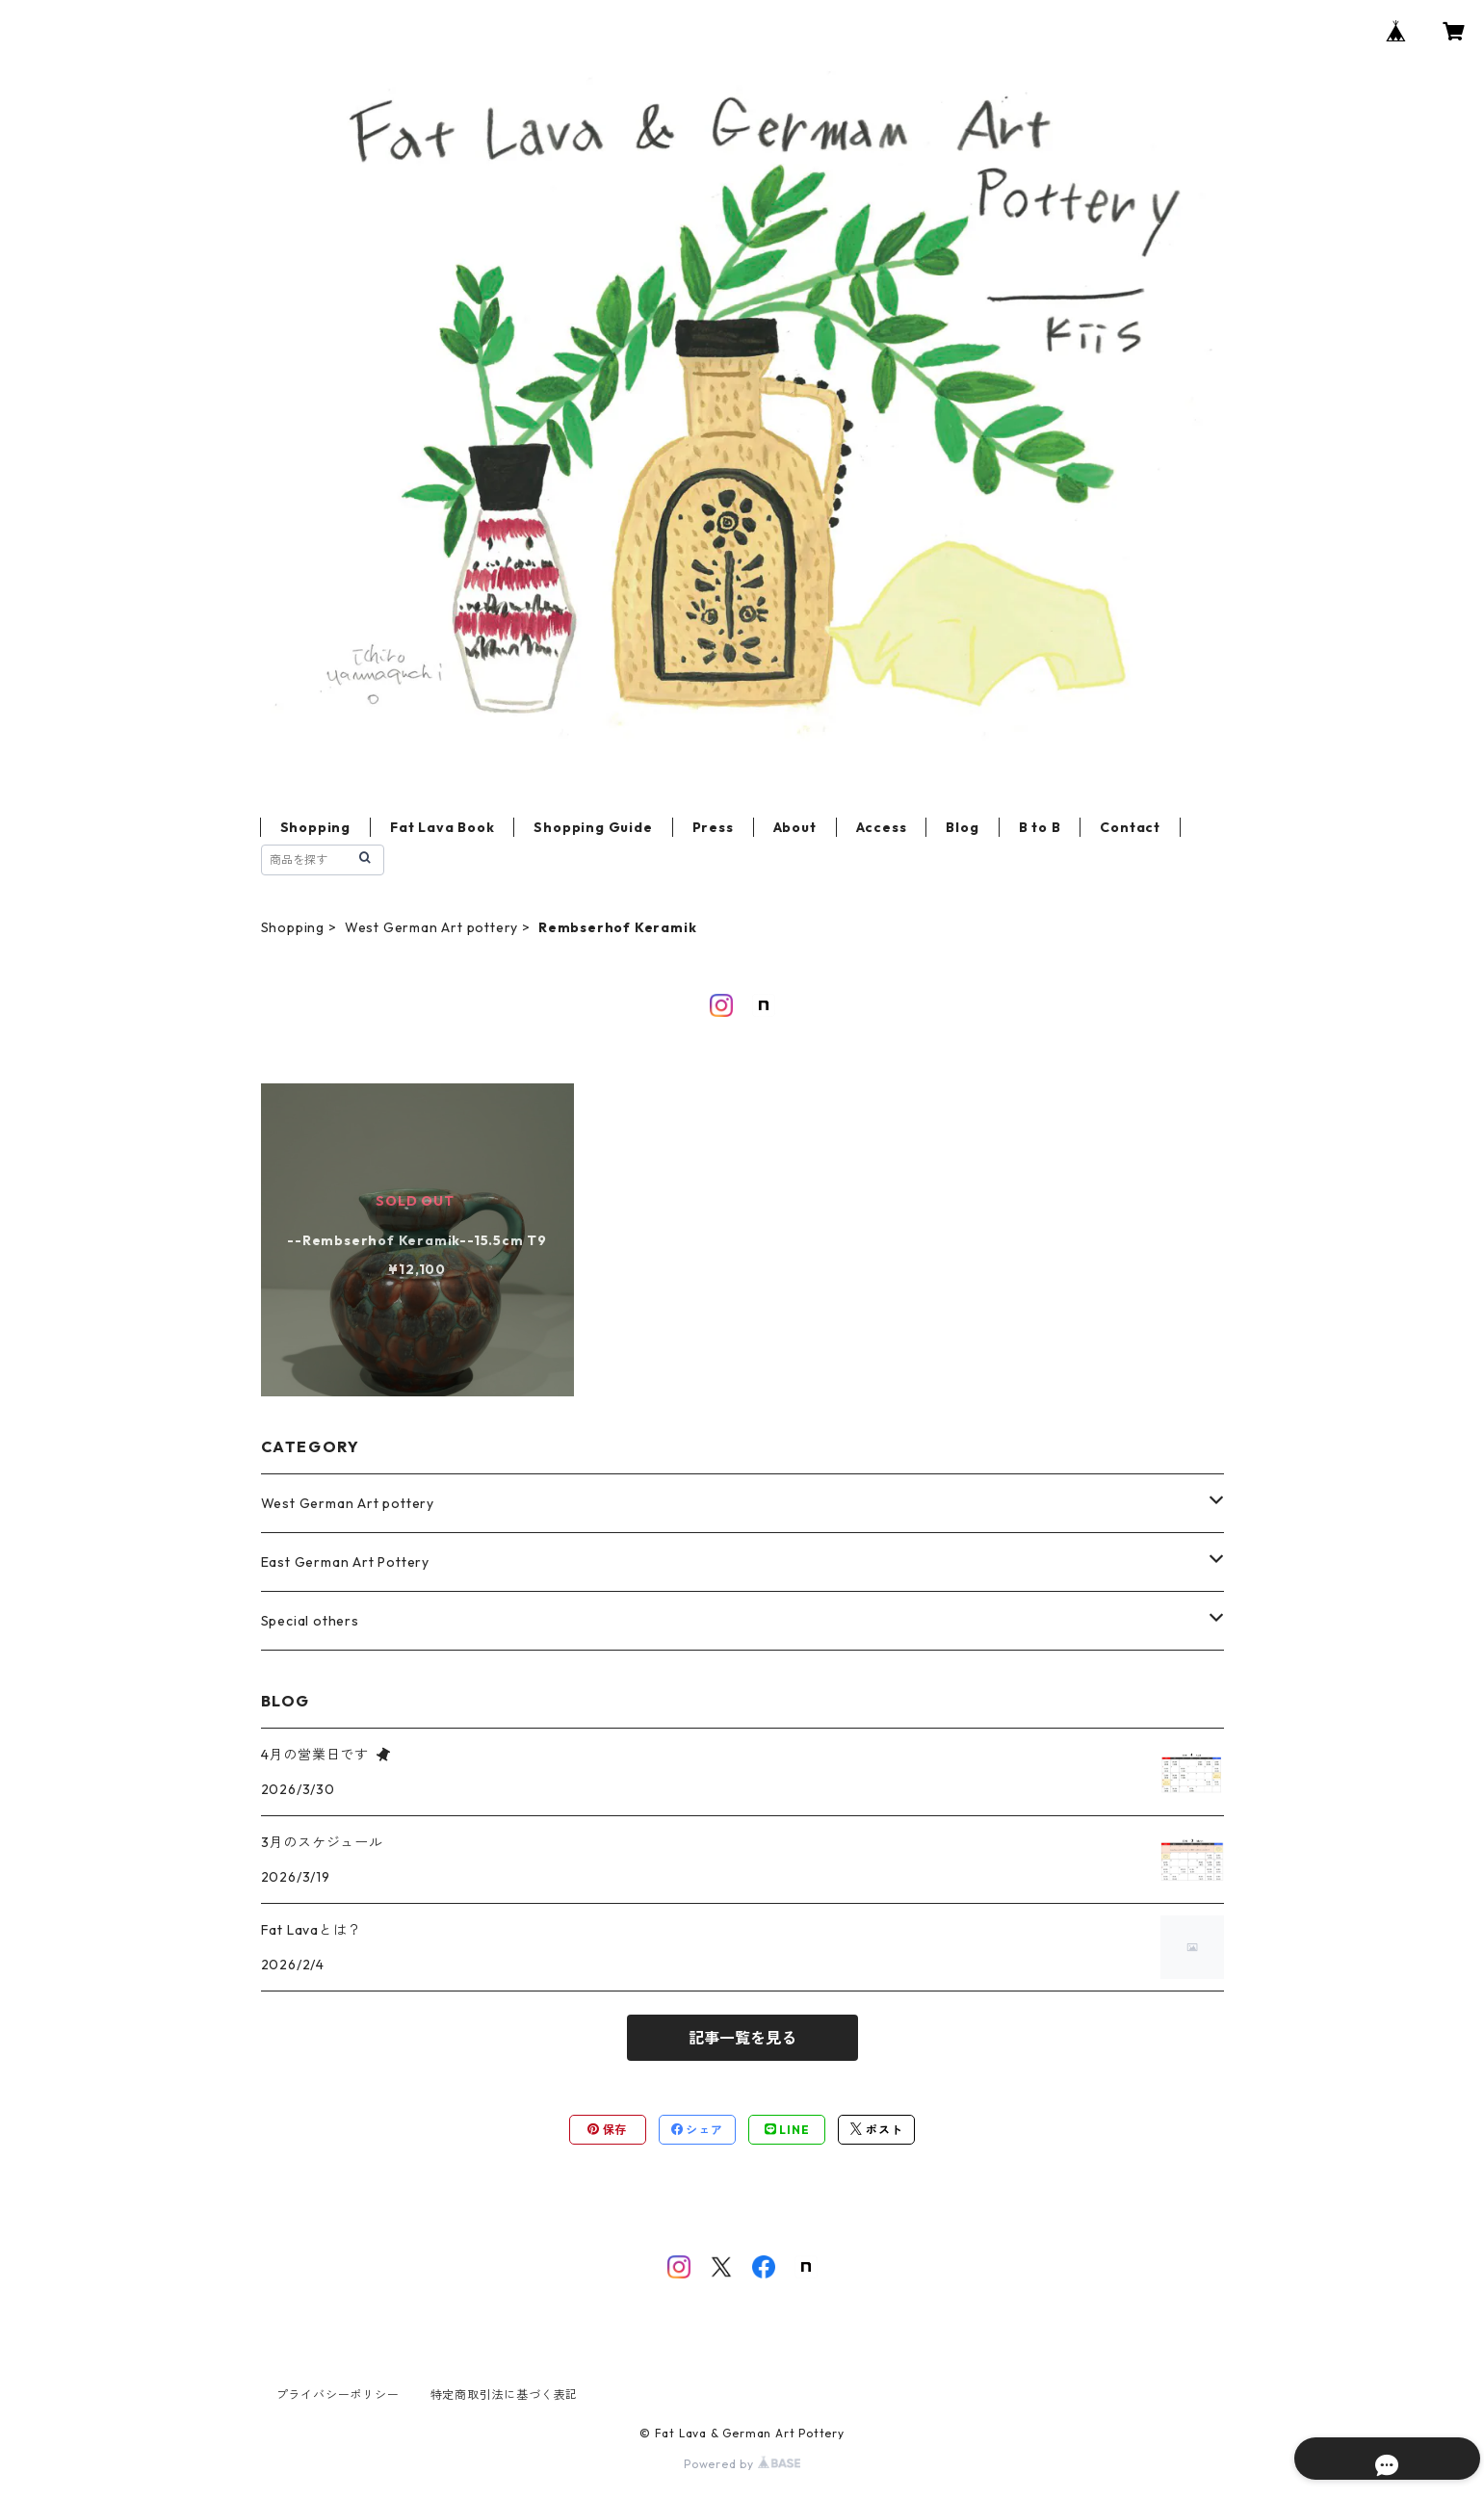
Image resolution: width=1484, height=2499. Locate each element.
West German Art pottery (431, 927)
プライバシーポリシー (338, 2394)
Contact (1130, 827)
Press (713, 827)
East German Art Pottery (345, 1562)
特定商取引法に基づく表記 (504, 2394)
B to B (1040, 827)
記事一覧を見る (742, 2037)
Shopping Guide (593, 827)
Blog (962, 827)
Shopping (315, 827)
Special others (310, 1620)
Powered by (742, 2464)
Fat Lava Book (442, 827)
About (795, 827)
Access (881, 827)
